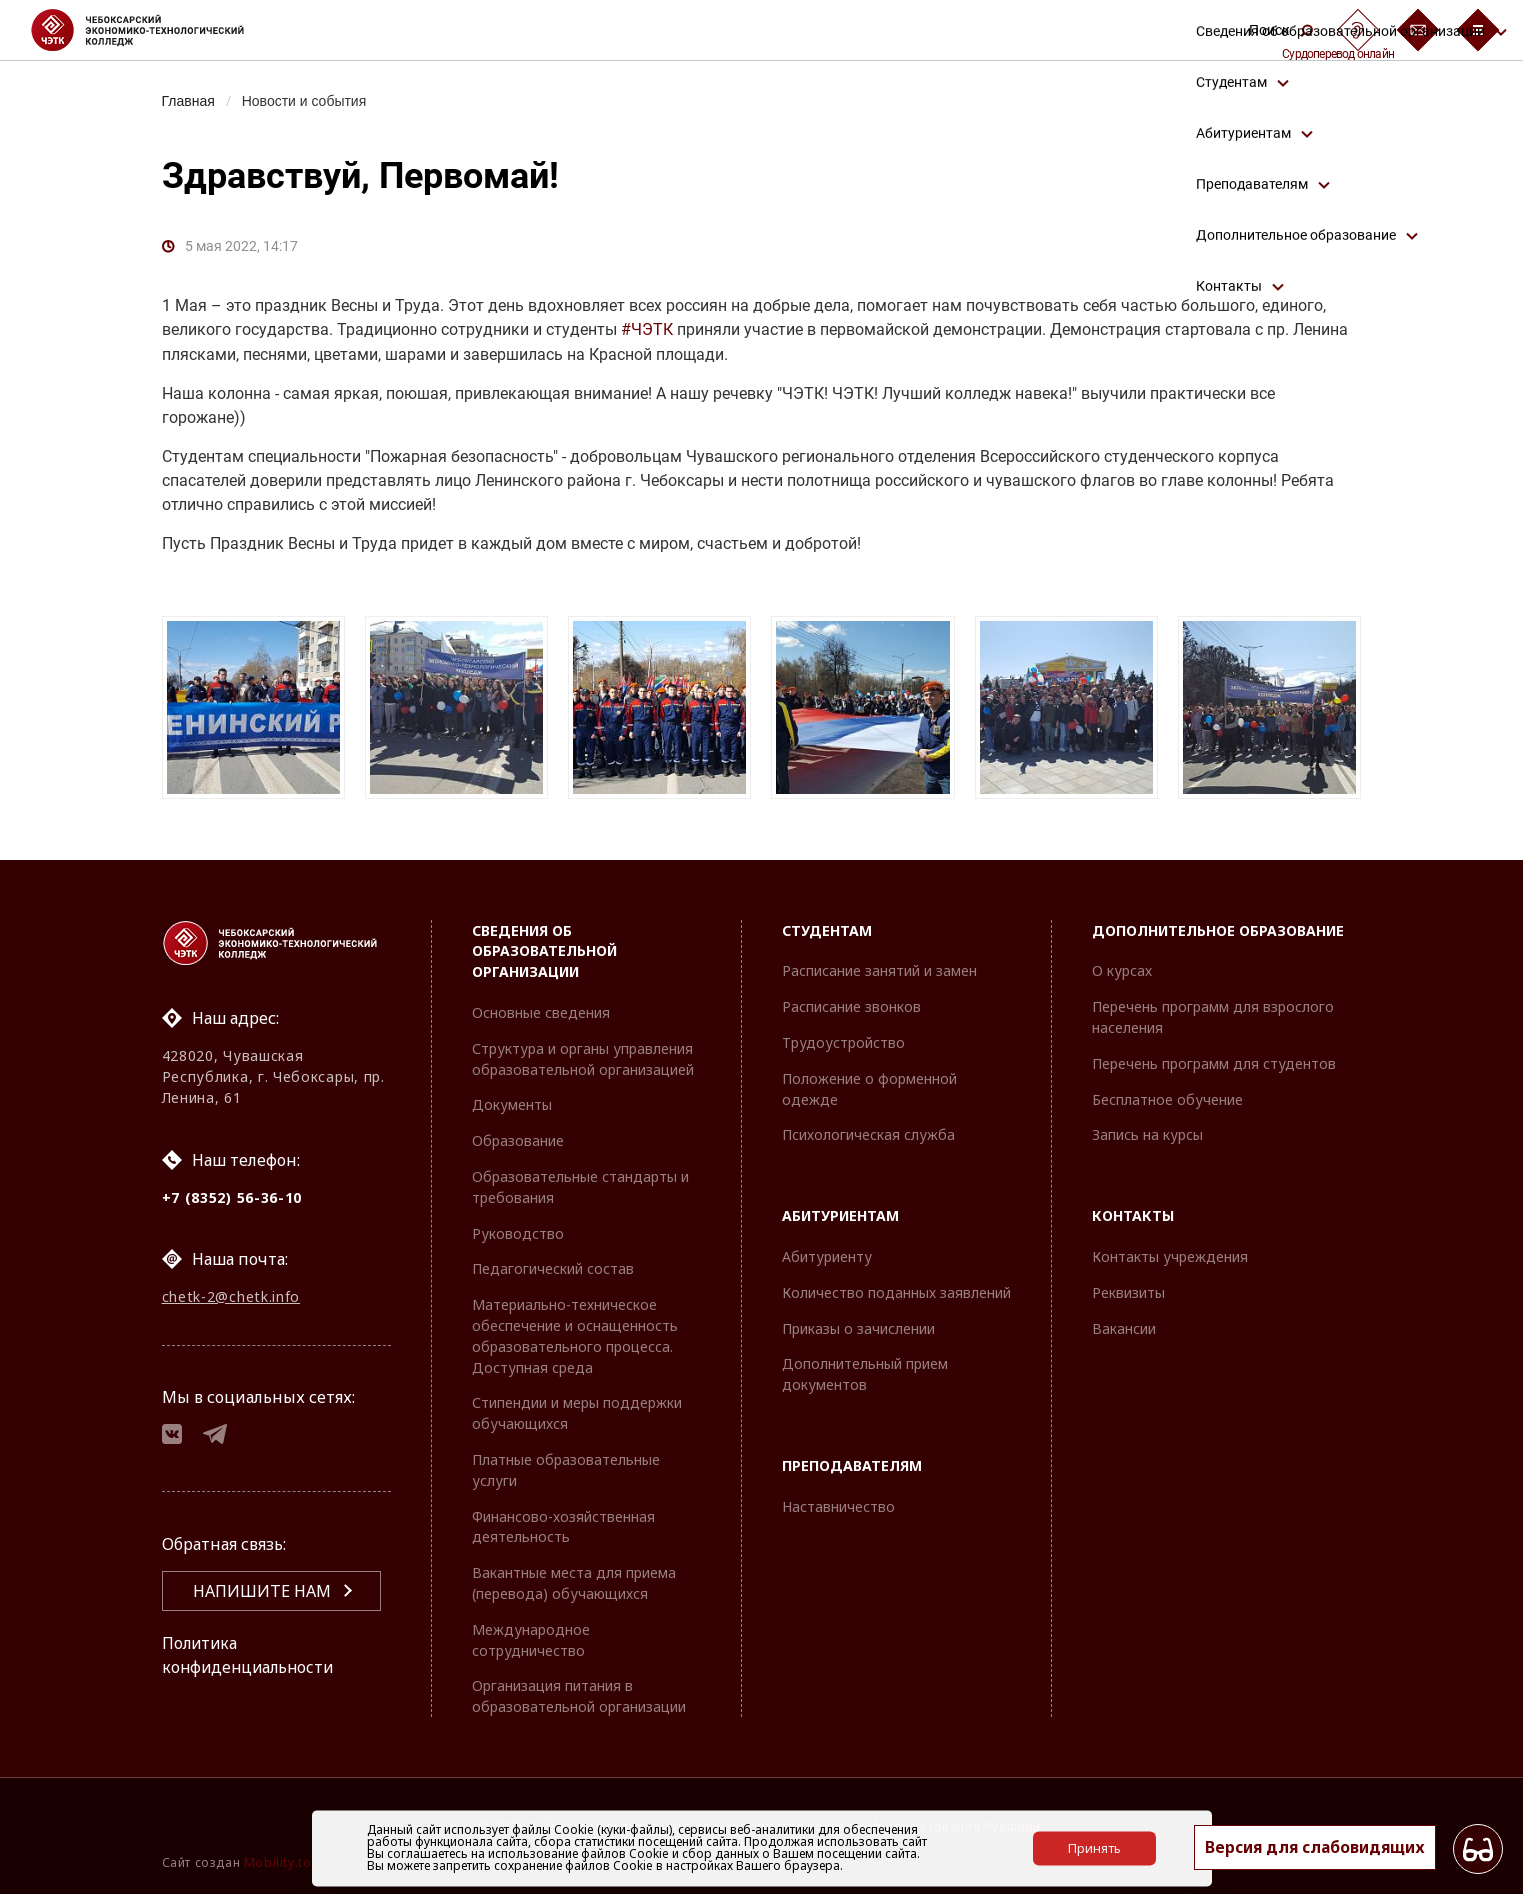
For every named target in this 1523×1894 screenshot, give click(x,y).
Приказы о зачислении (858, 1328)
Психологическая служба (868, 1134)
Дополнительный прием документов (865, 1374)
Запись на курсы (1147, 1134)
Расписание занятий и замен (879, 970)
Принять (1094, 1848)
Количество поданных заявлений (896, 1292)
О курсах (1122, 970)
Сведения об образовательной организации (544, 951)
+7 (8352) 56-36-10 (232, 1197)
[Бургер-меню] (1478, 30)
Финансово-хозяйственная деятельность (563, 1527)
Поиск (1281, 30)
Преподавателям (852, 1465)
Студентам (827, 930)
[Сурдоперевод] (1358, 30)
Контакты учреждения (1170, 1256)
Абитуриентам (840, 1215)
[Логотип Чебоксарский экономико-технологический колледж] (153, 30)
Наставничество (838, 1506)
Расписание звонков (851, 1006)
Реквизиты (1128, 1292)
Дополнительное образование (1218, 930)
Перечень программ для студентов (1214, 1063)
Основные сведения (541, 1012)
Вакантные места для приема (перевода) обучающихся (574, 1583)
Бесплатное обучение (1167, 1099)
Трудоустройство (843, 1042)
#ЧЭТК (647, 330)
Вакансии (1124, 1328)
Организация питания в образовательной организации (579, 1696)
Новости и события (307, 101)
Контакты (1133, 1215)
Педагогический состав (553, 1268)
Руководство (518, 1233)
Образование (518, 1140)
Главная (189, 101)
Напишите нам (262, 1594)
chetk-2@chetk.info (231, 1297)
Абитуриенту (827, 1256)
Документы (512, 1104)
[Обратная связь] (1418, 30)
